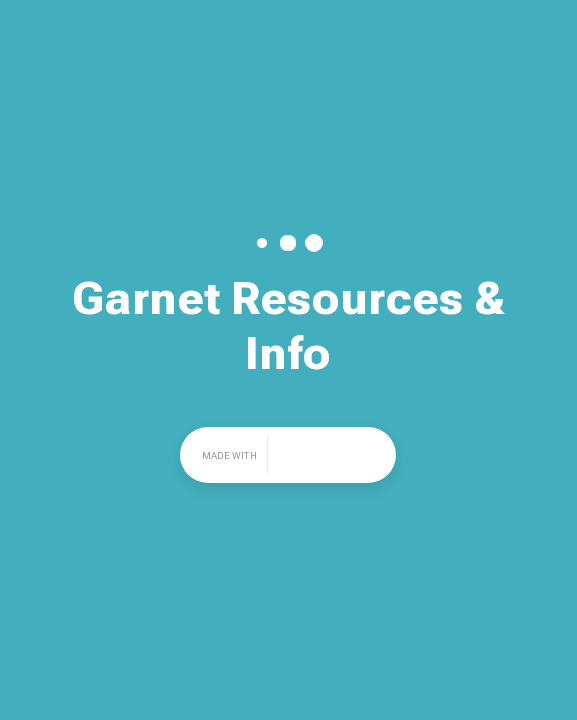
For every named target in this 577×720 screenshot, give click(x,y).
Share (536, 25)
